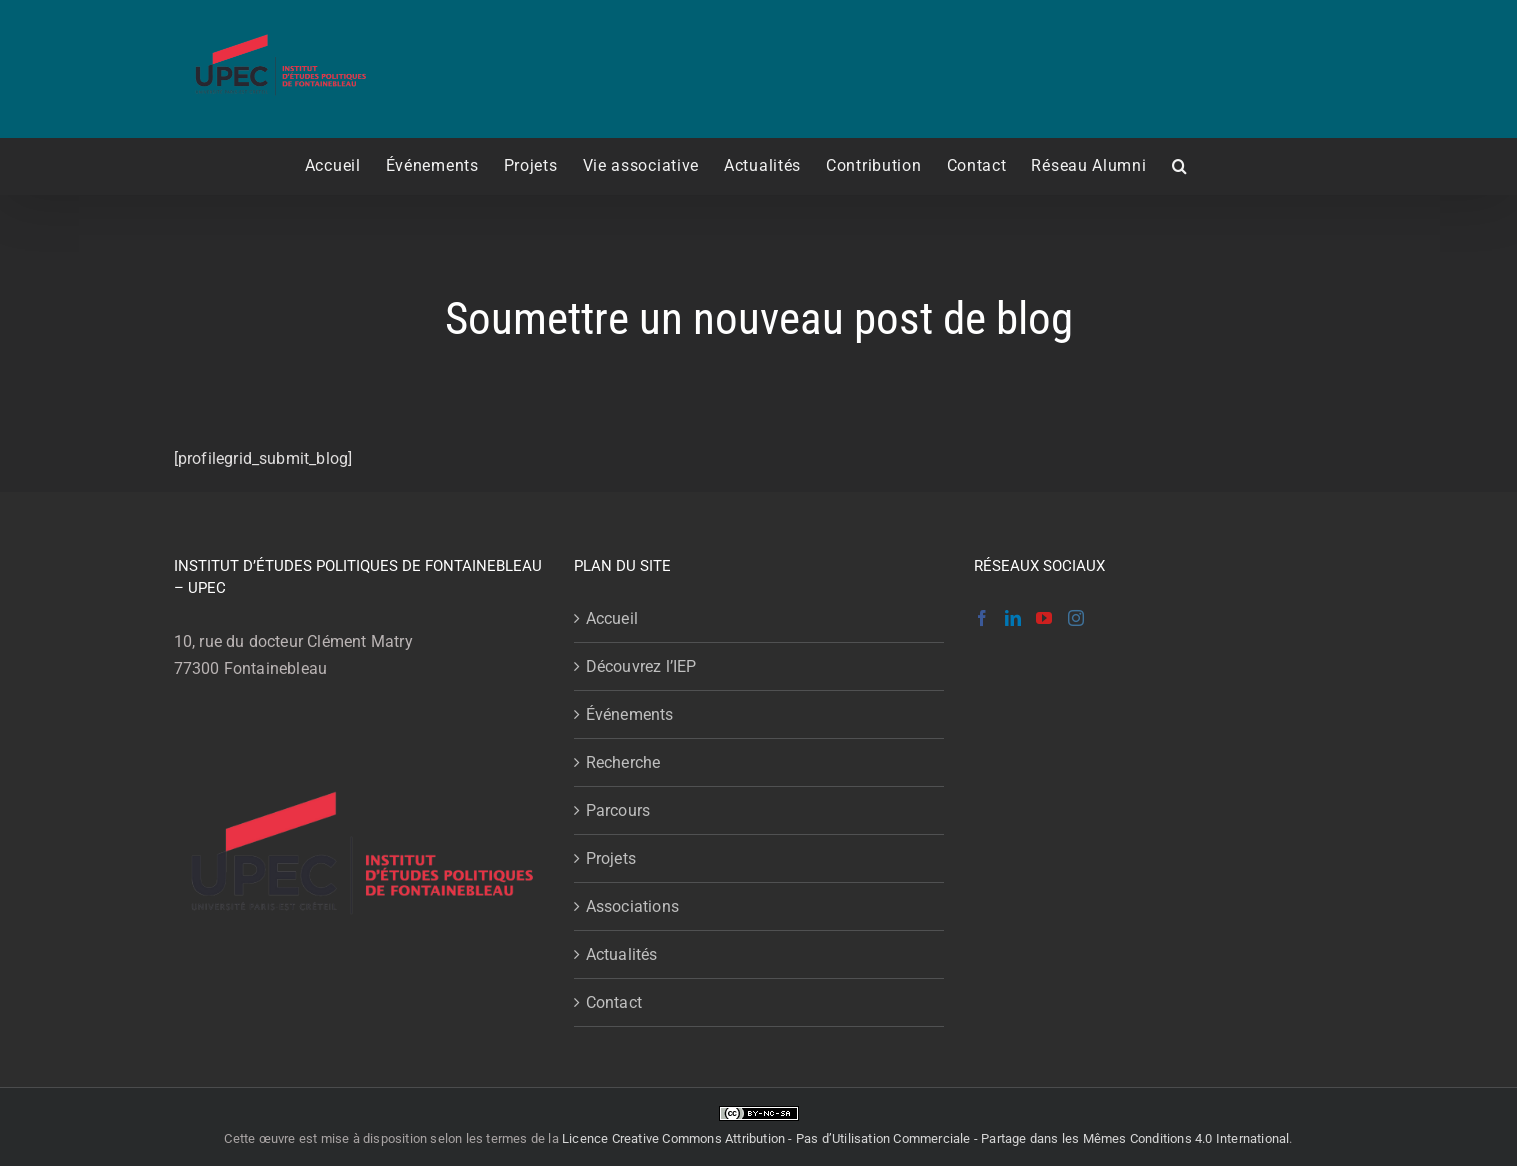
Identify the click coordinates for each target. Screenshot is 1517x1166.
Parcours (618, 810)
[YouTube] (1044, 618)
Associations (632, 906)
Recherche (623, 762)
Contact (614, 1002)
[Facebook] (982, 618)
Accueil (612, 618)
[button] (1180, 166)
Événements (630, 714)
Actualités (622, 954)
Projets (611, 858)
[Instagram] (1076, 618)
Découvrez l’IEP (641, 666)
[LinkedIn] (1013, 618)
